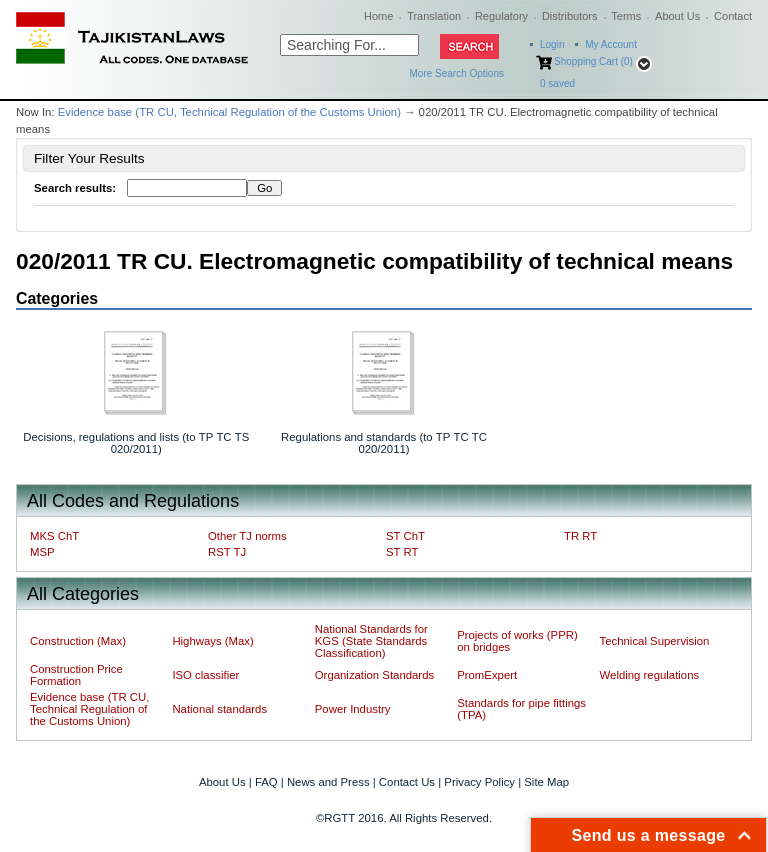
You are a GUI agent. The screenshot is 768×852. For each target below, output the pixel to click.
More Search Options (457, 73)
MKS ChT (54, 536)
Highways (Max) (212, 641)
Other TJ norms (247, 536)
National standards (219, 709)
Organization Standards (374, 675)
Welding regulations (650, 675)
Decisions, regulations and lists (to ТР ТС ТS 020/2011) (136, 443)
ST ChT (405, 536)
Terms (626, 16)
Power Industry (353, 709)
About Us (677, 16)
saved (557, 83)
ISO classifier (205, 675)
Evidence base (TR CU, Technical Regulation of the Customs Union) (229, 112)
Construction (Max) (78, 641)
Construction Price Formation (76, 675)
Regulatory (501, 16)
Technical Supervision (655, 641)
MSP (42, 552)
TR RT (580, 536)
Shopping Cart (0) (593, 61)
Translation (434, 16)
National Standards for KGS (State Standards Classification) (371, 641)
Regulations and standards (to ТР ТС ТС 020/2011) (384, 443)
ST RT (402, 552)
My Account (611, 44)
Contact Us (407, 782)
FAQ (266, 782)
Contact (733, 16)
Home (378, 16)
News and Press (328, 782)
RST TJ (227, 552)
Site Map (546, 782)
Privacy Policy (479, 782)
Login (552, 44)
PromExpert (487, 675)
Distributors (570, 16)
